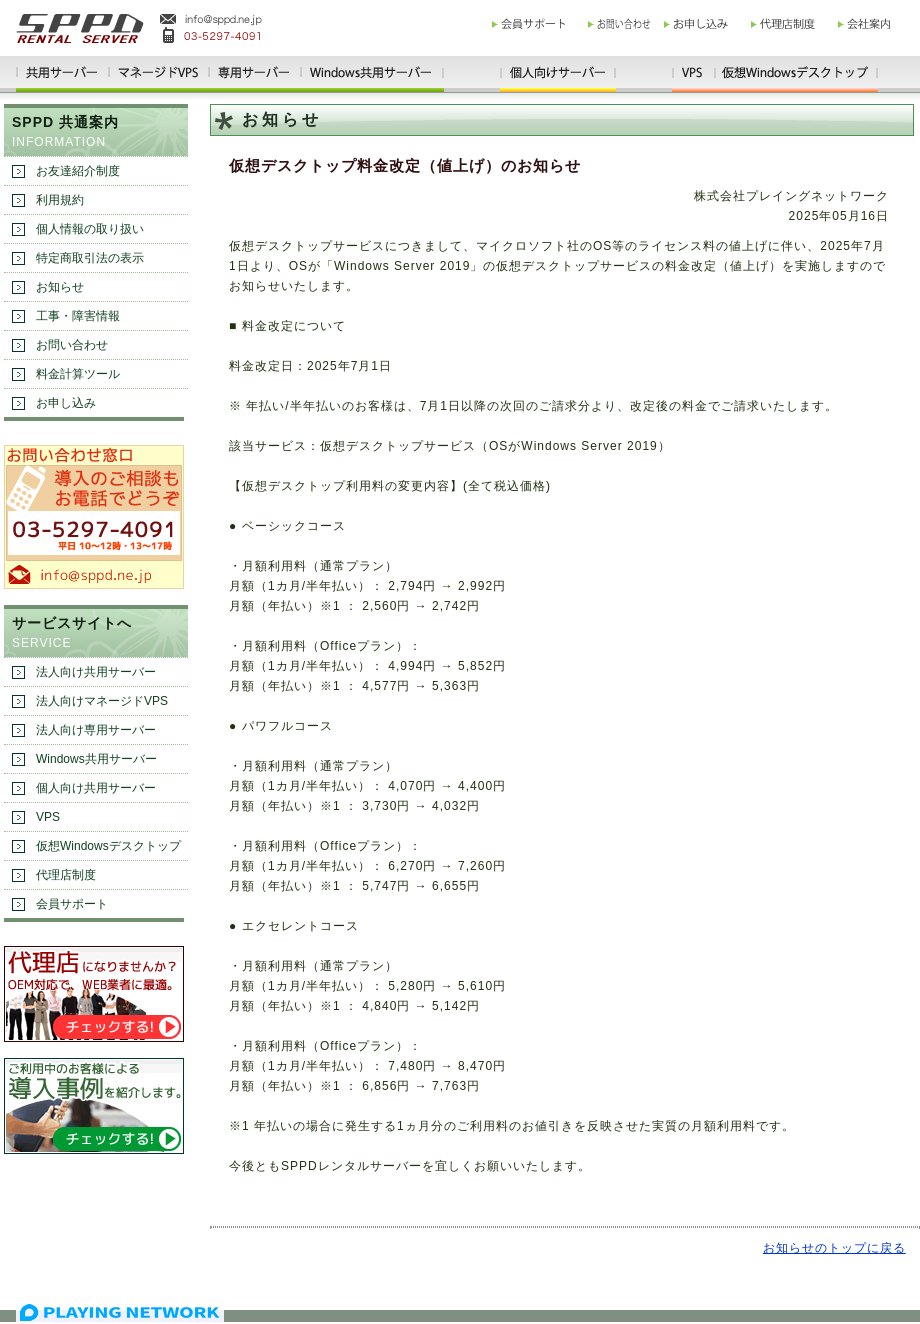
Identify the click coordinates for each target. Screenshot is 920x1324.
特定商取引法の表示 (90, 258)
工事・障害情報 (78, 316)
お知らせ (60, 287)
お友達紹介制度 (78, 171)
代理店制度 (66, 875)
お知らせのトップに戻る (834, 1248)
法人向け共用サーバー (96, 672)
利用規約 (60, 200)
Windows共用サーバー (96, 759)
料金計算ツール (78, 374)
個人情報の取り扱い (90, 229)
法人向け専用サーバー (96, 730)
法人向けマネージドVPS (102, 701)
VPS (48, 817)
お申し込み (66, 403)
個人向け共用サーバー (96, 788)
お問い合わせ (72, 345)
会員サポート (72, 904)
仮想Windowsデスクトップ (108, 846)
